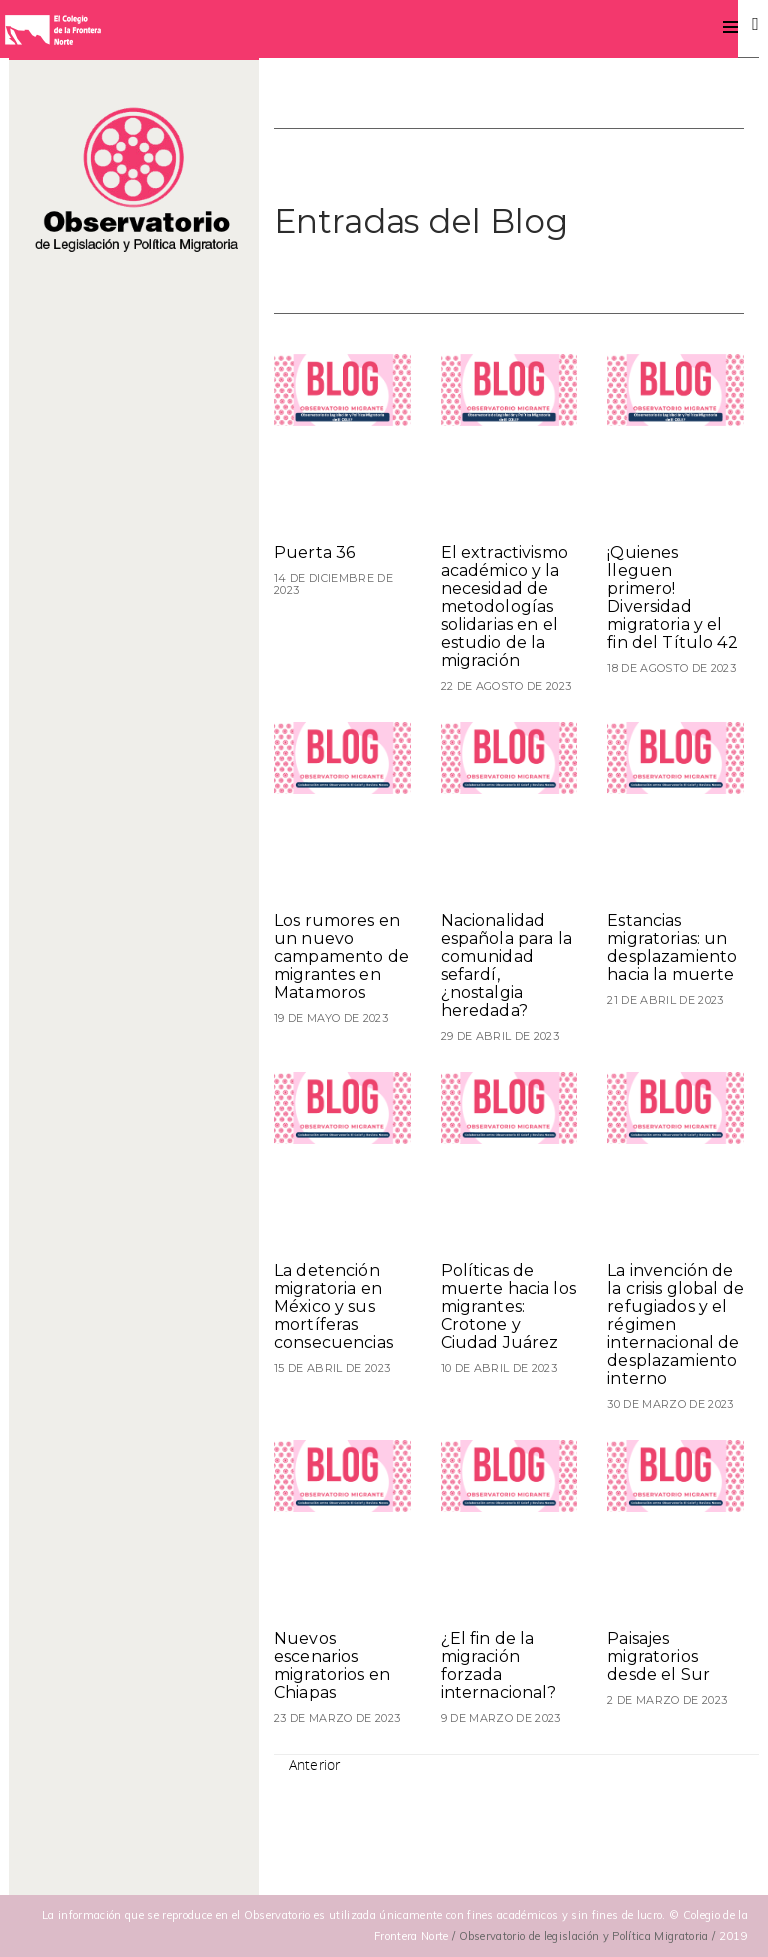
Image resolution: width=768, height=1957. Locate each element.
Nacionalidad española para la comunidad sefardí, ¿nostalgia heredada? (506, 965)
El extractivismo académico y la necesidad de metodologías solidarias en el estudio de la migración (504, 606)
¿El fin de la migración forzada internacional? (499, 1665)
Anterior (314, 1764)
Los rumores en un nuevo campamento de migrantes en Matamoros (341, 956)
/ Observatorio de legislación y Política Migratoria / (585, 1936)
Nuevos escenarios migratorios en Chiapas (332, 1665)
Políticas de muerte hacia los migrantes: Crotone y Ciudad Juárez (508, 1306)
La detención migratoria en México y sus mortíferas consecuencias (333, 1306)
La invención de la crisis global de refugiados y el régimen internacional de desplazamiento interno (675, 1324)
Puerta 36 (314, 552)
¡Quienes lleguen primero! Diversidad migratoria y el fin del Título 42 (672, 597)
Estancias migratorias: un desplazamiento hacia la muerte (672, 947)
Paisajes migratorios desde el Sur (658, 1656)
